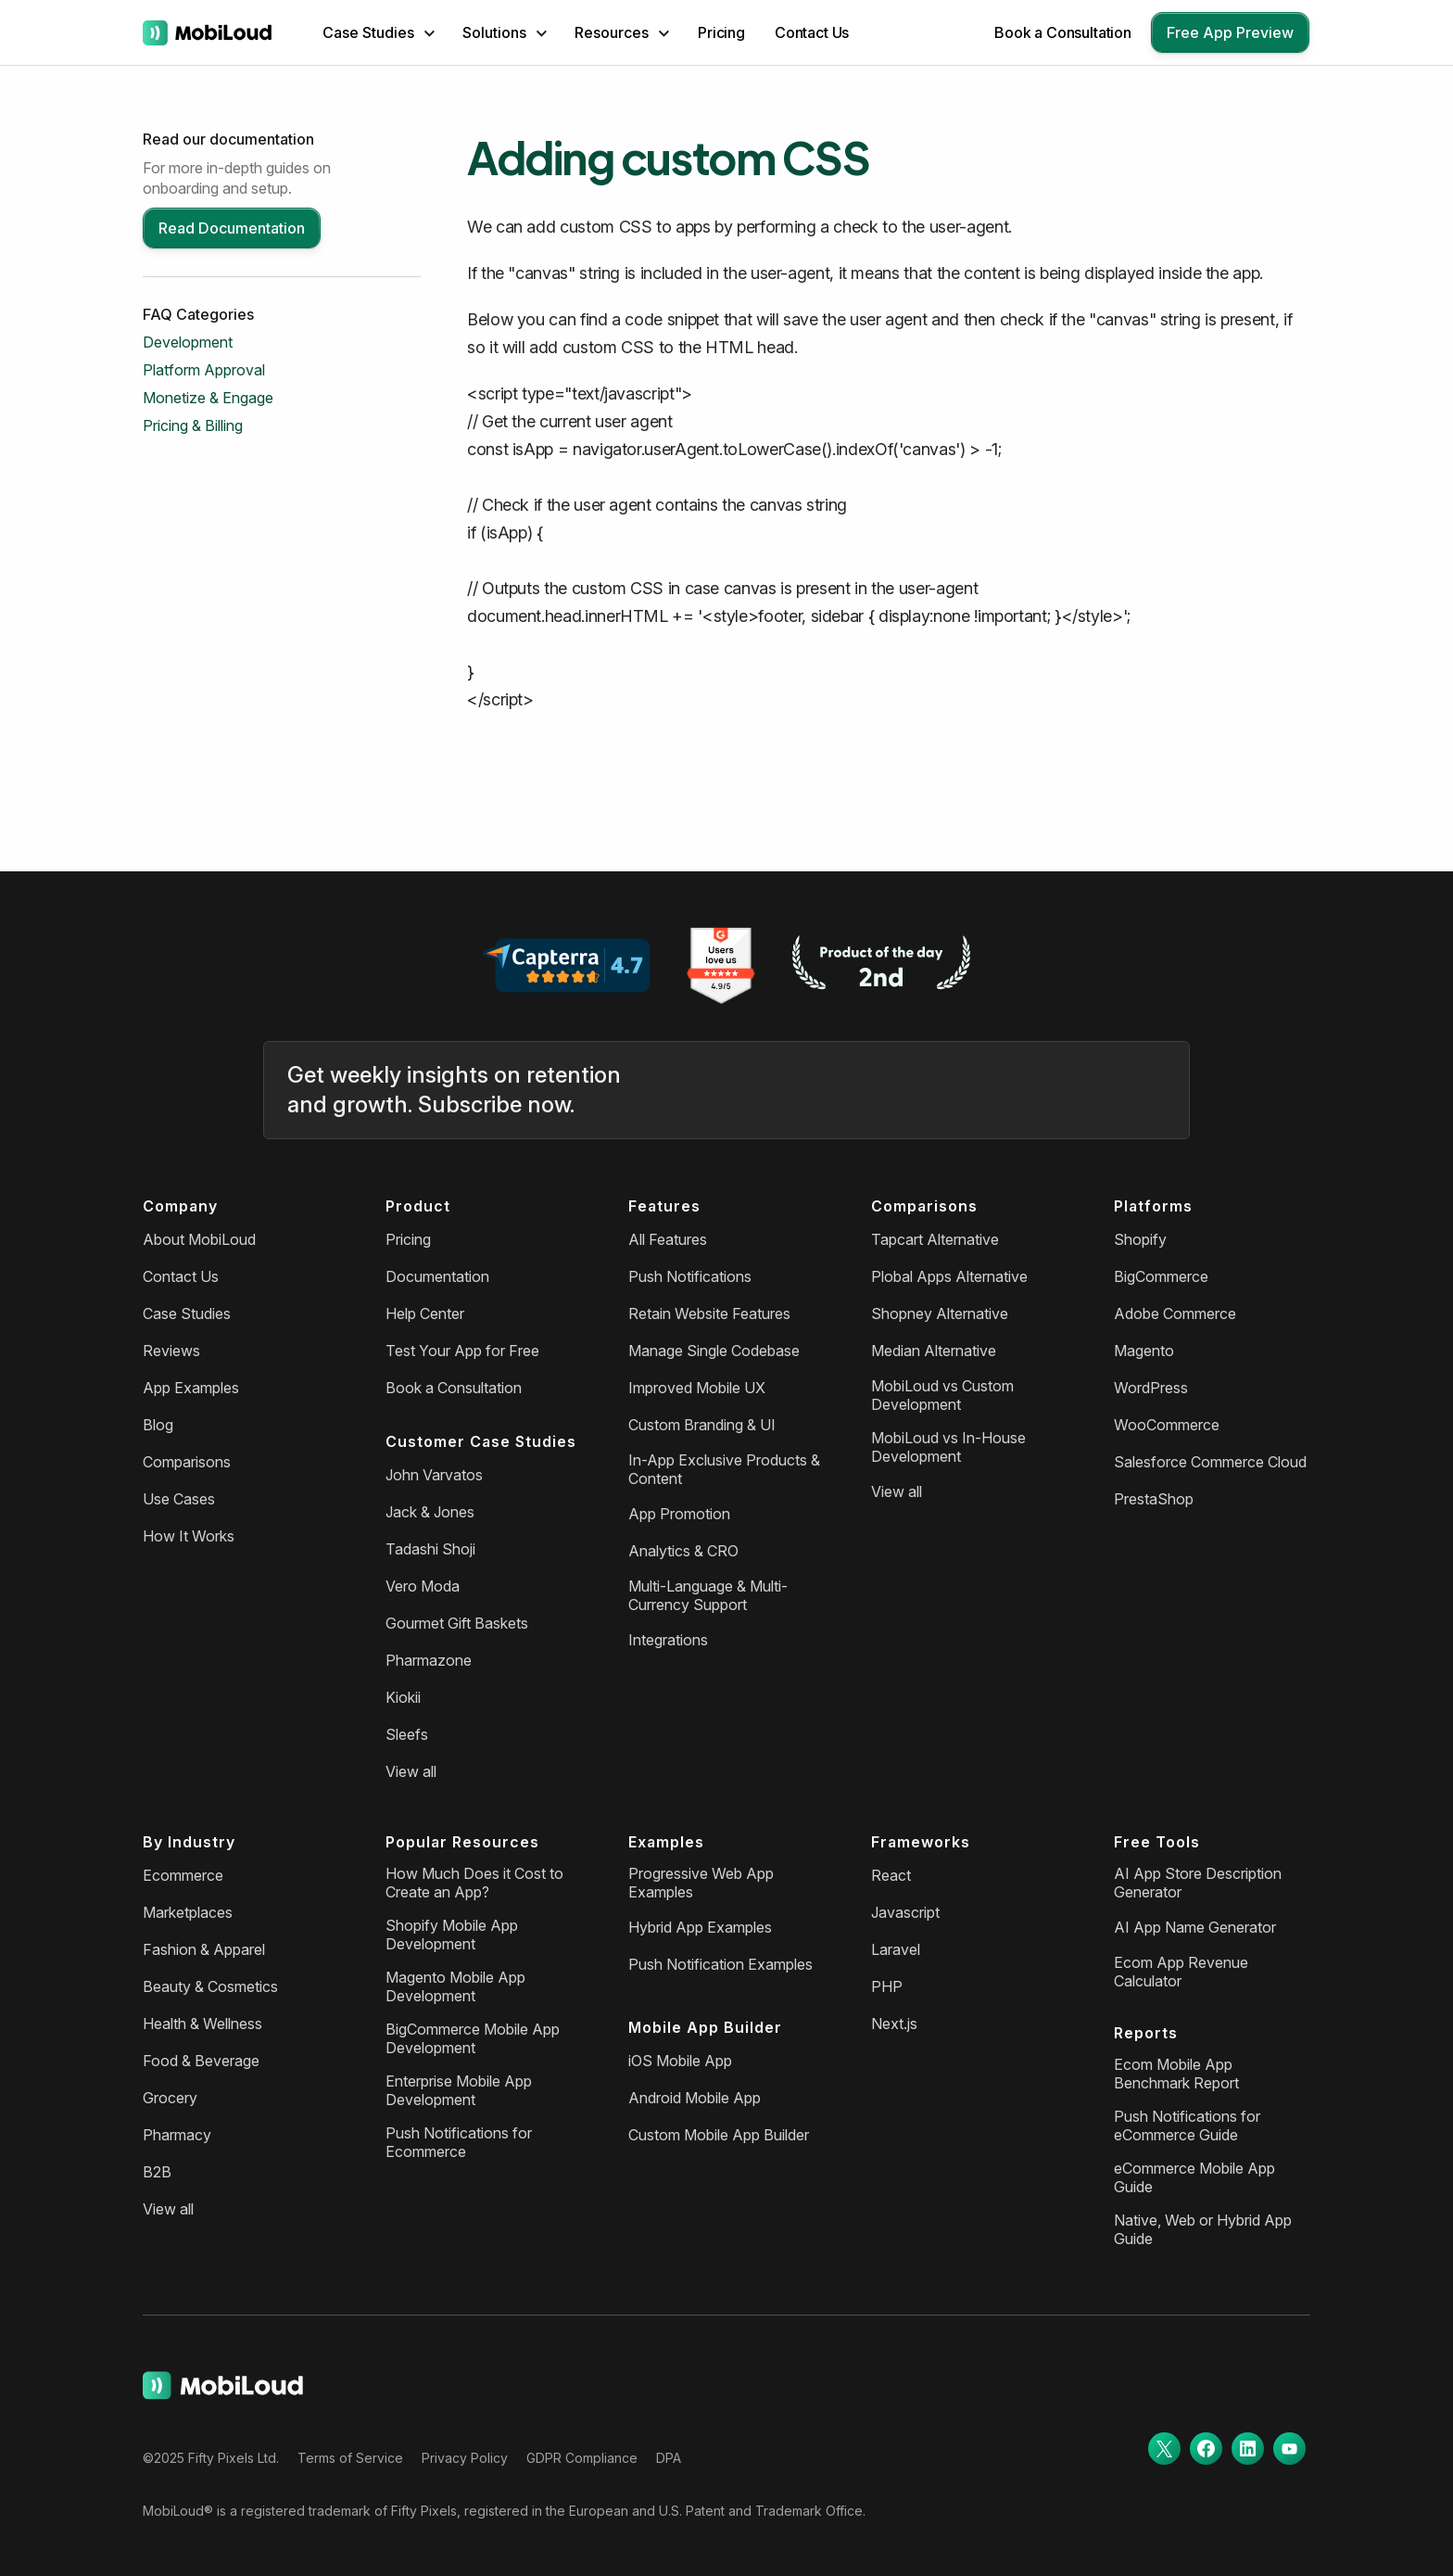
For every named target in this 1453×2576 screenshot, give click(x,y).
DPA (668, 2458)
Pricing (721, 32)
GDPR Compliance (582, 2458)
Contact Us (812, 32)
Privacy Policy (465, 2458)
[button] (379, 32)
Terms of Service (350, 2458)
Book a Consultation (1062, 32)
